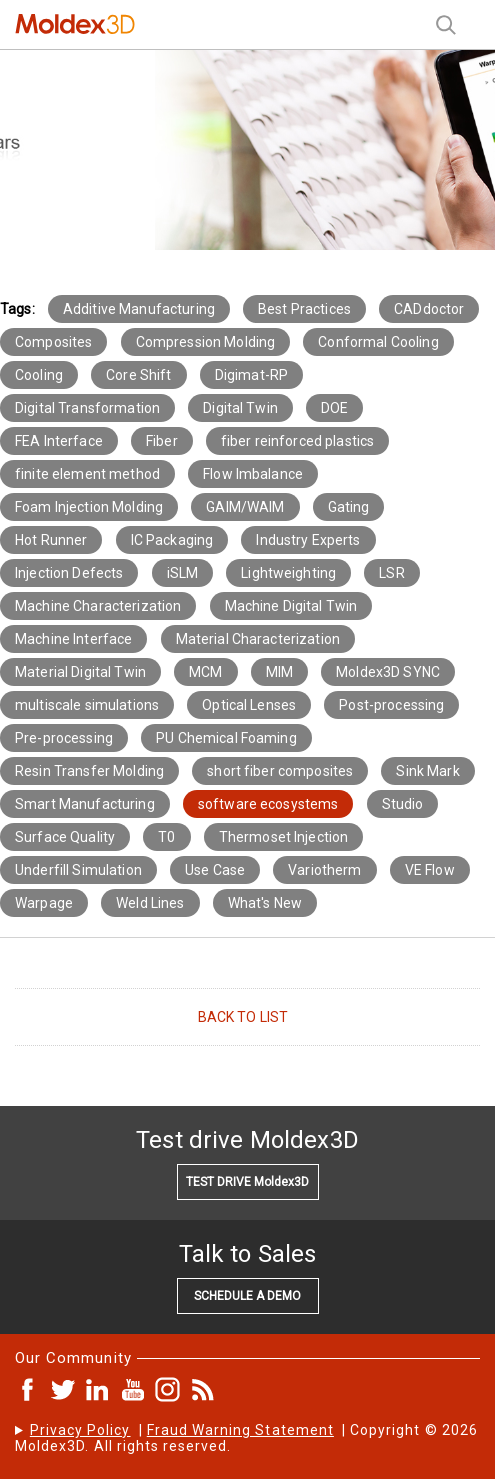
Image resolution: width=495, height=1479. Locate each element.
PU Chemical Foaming (226, 738)
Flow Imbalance (253, 474)
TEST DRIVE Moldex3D (247, 1182)
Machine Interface (73, 639)
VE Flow (430, 870)
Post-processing (391, 705)
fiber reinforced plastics (298, 441)
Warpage (44, 903)
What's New (265, 903)
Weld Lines (150, 903)
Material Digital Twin (80, 672)
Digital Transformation (87, 408)
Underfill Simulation (78, 870)
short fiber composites (280, 771)
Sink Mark (427, 771)
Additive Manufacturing (139, 309)
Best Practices (304, 309)
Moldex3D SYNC (388, 672)
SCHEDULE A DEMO (247, 1296)
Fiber (162, 441)
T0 (166, 837)
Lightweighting (288, 573)
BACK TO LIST (243, 1017)
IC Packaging (172, 540)
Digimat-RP (251, 375)
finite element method (87, 474)
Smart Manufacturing (85, 804)
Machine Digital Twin (291, 606)
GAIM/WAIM (245, 507)
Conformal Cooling (378, 342)
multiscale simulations (87, 705)
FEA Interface (59, 441)
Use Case (215, 870)
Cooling (39, 375)
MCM (205, 672)
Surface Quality (65, 837)
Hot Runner (51, 540)
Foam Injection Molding (89, 507)
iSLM (183, 573)
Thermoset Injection (284, 837)
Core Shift (138, 375)
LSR (391, 573)
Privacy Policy (80, 1430)
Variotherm (324, 870)
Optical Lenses (249, 705)
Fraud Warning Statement (240, 1430)
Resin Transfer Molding (89, 771)
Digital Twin (240, 408)
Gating (349, 507)
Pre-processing (64, 738)
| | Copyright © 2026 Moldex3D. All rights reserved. (246, 1438)
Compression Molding (206, 342)
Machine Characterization (98, 606)
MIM (279, 672)
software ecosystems (268, 804)
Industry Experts (308, 540)
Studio (403, 804)
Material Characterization (258, 639)
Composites (53, 342)
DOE (334, 408)
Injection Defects (69, 573)
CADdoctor (429, 309)
